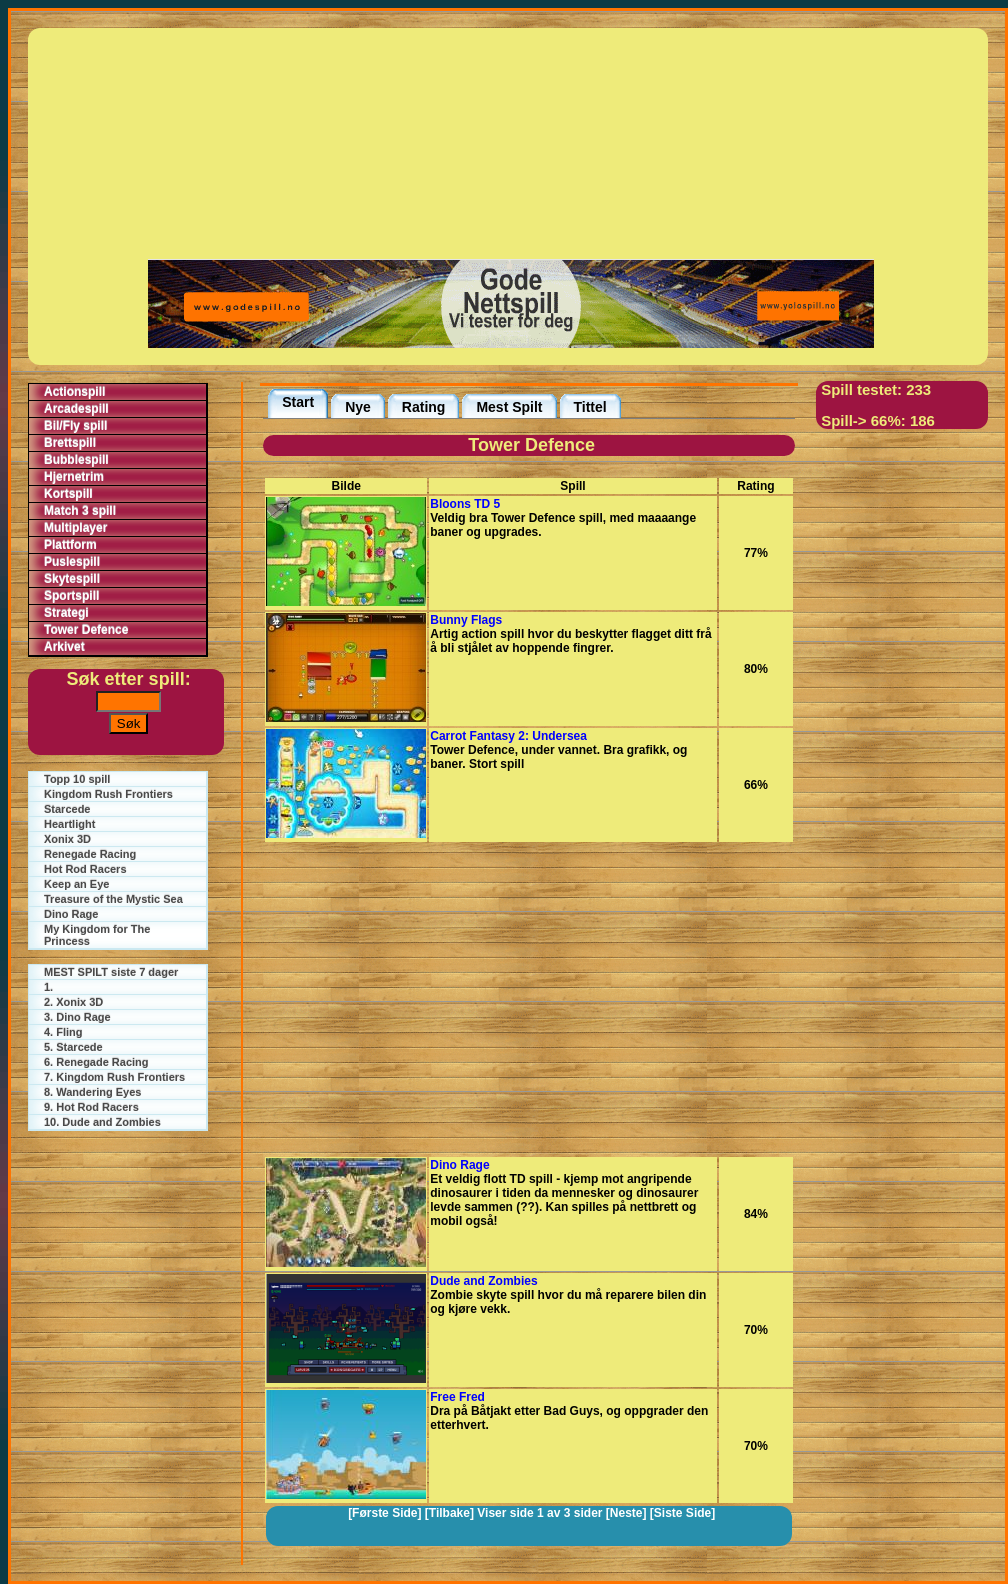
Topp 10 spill (77, 779)
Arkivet (64, 647)
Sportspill (71, 596)
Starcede (67, 809)
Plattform (70, 545)
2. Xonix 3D (73, 1002)
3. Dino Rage (77, 1017)
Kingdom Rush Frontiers (108, 794)
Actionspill (74, 392)
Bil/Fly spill (75, 426)
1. (48, 987)
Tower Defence (86, 630)
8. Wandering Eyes (92, 1092)
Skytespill (72, 579)
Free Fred (457, 1397)
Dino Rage (71, 914)
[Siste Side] (682, 1513)
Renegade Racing (90, 854)
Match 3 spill (80, 511)
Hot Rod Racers (85, 869)
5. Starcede (73, 1047)
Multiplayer (75, 528)
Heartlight (69, 824)
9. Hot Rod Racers (91, 1107)
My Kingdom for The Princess (97, 935)
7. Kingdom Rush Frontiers (114, 1077)
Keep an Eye (76, 884)
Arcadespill (76, 409)
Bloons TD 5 (465, 504)
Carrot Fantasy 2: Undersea (508, 736)
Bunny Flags (466, 620)
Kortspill (68, 494)
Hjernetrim (74, 477)
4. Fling (63, 1032)
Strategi (66, 613)
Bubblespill (76, 460)
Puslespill (72, 562)
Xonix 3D (67, 839)
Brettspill (70, 443)
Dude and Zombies (483, 1281)
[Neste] (626, 1513)
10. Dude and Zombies (102, 1122)
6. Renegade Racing (96, 1062)
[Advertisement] (511, 142)
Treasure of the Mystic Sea (113, 899)
